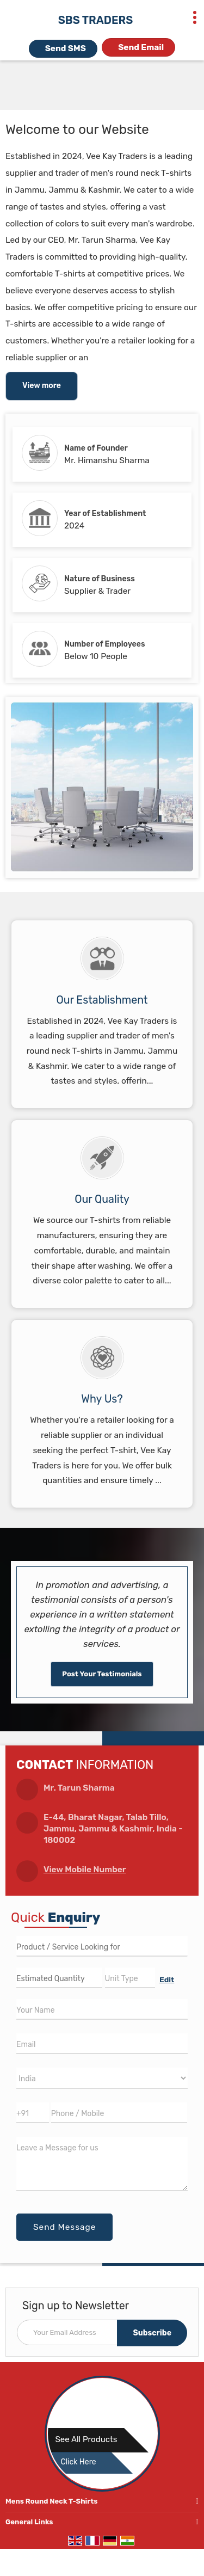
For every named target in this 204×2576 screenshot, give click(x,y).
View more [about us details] (41, 385)
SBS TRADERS (95, 20)
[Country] (102, 2078)
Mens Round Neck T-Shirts (51, 2501)
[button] (85, 1869)
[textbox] (130, 1978)
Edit (166, 1979)
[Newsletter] (102, 2332)
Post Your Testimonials (102, 1674)
